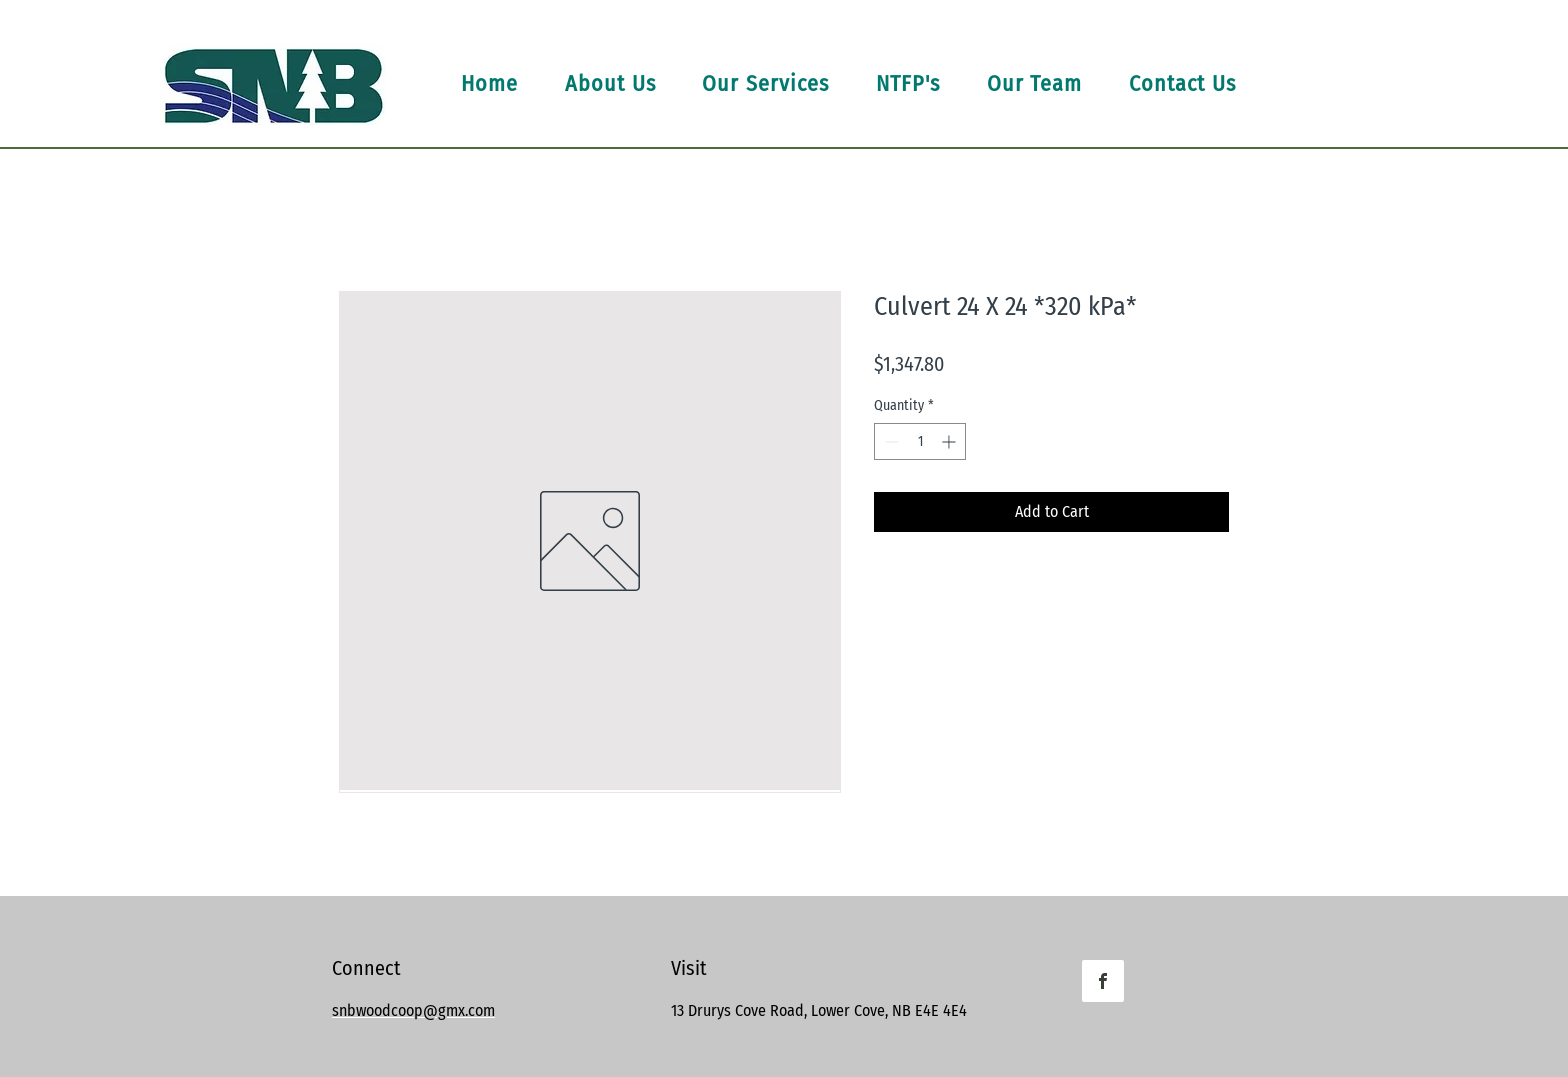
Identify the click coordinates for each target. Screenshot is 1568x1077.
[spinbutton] (920, 441)
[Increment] (950, 441)
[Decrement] (889, 441)
